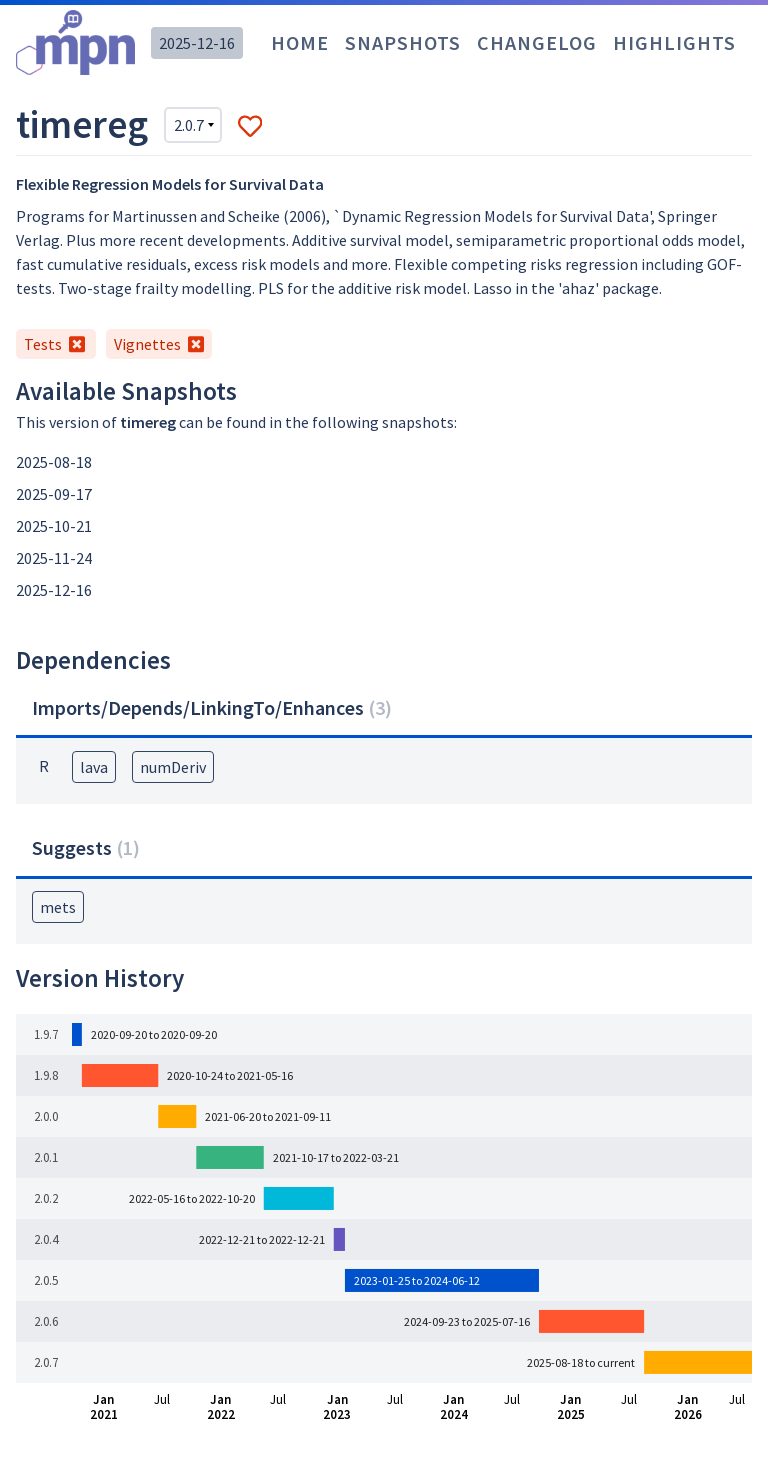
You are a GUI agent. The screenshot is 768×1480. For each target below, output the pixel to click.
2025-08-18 (54, 462)
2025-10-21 (54, 526)
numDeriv (173, 767)
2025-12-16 (197, 43)
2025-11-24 (54, 558)
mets (58, 907)
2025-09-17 (54, 494)
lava (94, 767)
